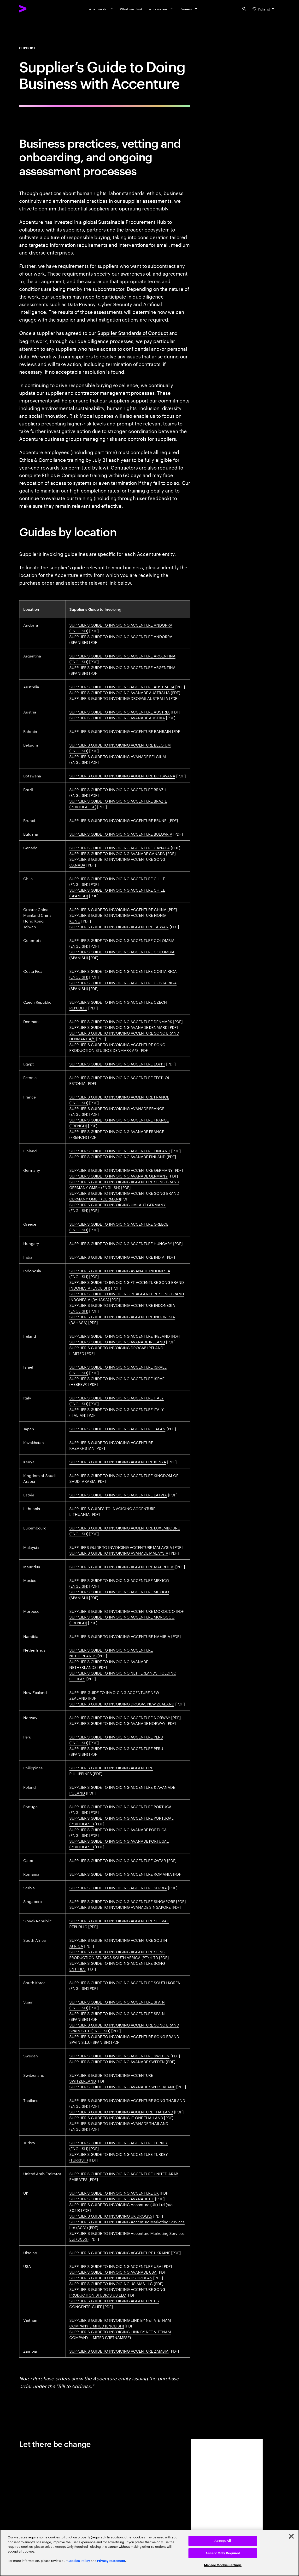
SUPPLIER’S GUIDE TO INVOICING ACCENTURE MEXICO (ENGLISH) (119, 1583)
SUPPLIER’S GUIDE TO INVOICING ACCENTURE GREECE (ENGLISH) (118, 1226)
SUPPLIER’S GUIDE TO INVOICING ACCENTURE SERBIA (118, 1887)
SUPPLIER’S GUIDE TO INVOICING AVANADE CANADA (117, 853)
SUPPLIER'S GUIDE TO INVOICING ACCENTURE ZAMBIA (118, 2351)
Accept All (222, 2540)
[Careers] (189, 8)
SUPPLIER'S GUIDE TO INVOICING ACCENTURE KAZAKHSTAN (111, 1445)
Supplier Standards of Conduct (132, 332)
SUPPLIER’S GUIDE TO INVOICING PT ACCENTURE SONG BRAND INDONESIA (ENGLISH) (126, 1285)
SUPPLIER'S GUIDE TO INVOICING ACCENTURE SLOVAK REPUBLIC (119, 1923)
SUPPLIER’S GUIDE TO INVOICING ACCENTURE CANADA (119, 847)
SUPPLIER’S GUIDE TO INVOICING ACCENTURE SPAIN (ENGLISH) (116, 2004)
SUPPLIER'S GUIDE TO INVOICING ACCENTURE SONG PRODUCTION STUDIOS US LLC (117, 2292)
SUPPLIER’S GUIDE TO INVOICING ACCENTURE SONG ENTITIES (117, 1965)
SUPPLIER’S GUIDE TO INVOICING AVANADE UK (111, 2198)
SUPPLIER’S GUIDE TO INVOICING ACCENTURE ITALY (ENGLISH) (116, 1400)
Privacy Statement (111, 2560)
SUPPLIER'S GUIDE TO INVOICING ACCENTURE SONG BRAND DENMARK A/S (124, 1035)
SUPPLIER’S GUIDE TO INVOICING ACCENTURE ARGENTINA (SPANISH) (122, 670)
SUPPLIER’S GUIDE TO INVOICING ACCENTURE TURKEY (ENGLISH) (118, 2145)
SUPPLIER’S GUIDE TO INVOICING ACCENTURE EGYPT (117, 1063)
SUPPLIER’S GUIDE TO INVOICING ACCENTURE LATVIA (118, 1494)
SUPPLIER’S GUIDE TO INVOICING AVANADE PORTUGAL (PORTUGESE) (119, 1843)
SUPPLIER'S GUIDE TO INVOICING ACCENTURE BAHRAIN (120, 731)
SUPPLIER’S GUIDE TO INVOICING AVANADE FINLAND (117, 1156)
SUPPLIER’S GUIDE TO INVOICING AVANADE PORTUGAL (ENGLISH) (119, 1832)
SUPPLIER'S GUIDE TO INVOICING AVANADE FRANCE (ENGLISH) (116, 1111)
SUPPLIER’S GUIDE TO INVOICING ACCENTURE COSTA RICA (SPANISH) (122, 985)
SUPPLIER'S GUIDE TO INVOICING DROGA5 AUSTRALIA (118, 698)
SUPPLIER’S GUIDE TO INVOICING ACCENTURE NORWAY (119, 1717)
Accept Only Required (222, 2553)
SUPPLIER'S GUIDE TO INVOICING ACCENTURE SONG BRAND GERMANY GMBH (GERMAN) (124, 1195)
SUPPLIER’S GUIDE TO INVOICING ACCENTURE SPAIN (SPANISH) (116, 2016)
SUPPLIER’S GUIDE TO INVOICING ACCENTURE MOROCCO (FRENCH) (121, 1619)
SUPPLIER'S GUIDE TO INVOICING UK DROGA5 (110, 2216)
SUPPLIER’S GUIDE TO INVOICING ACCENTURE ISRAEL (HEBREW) (117, 1381)
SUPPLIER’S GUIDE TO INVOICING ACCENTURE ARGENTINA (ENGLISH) (122, 658)
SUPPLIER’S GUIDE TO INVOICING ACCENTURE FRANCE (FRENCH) (119, 1122)
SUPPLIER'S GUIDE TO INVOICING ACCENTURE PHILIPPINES (111, 1770)
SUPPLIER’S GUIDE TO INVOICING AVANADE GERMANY (118, 1175)
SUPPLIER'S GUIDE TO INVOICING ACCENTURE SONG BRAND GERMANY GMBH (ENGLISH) (124, 1184)
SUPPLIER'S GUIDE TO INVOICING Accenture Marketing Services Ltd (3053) (126, 2236)
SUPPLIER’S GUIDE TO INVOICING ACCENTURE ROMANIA (120, 1874)
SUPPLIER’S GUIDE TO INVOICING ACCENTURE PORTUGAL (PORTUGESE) (121, 1820)
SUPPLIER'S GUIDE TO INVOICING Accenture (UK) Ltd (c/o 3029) (121, 2207)
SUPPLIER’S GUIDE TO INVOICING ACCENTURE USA (115, 2266)
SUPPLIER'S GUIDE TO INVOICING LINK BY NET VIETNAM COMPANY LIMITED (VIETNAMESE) (120, 2334)
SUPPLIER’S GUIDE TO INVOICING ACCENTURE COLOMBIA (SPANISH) (121, 954)
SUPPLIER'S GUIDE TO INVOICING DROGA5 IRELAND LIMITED (116, 1350)
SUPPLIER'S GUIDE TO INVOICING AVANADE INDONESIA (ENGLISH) (119, 1273)
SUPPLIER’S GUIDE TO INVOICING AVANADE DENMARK (118, 1027)
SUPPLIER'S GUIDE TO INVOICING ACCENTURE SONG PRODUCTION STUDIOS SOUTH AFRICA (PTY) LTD (117, 1954)
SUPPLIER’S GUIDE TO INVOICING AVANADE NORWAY (117, 1723)
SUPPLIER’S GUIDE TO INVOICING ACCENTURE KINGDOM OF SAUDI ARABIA (123, 1478)
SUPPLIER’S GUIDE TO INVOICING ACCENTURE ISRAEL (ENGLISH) (117, 1369)
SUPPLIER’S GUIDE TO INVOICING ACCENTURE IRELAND (119, 1336)
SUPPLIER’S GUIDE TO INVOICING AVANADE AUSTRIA (117, 717)
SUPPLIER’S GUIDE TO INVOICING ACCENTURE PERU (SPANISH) (116, 1751)
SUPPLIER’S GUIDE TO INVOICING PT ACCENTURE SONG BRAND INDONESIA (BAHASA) (126, 1296)
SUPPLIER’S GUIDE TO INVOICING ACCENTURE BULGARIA (120, 834)
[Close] (291, 2536)
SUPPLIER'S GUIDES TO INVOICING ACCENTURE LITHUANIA (112, 1511)
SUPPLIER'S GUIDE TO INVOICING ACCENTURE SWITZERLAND (111, 2077)
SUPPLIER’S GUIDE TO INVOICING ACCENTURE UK (114, 2193)
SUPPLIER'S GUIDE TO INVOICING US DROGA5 (110, 2277)
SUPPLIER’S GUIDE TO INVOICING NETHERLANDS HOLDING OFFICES (122, 1675)
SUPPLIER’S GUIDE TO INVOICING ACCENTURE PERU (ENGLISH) (116, 1739)
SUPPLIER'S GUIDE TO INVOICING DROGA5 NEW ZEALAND (121, 1703)
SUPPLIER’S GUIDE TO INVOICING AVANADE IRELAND (117, 1341)
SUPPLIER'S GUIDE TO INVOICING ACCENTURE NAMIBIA (119, 1636)
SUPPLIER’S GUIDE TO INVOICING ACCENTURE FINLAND (119, 1150)
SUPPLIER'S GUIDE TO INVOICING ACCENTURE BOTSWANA (122, 775)
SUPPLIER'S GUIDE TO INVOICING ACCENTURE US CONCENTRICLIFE (114, 2303)
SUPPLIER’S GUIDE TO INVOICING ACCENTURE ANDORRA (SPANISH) (120, 639)
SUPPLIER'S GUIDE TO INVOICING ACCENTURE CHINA (117, 909)
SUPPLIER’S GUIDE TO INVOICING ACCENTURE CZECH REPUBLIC (118, 1004)
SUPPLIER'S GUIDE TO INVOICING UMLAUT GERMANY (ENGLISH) (117, 1207)
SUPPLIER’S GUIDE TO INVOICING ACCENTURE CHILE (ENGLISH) (117, 881)
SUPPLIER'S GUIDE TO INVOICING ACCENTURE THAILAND (121, 2111)
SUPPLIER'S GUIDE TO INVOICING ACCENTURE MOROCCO (122, 1611)
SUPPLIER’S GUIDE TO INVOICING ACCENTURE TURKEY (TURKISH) (118, 2157)
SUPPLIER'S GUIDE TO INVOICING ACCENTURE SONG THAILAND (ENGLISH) (127, 2103)
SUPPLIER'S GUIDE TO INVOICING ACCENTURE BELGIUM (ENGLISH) (119, 747)
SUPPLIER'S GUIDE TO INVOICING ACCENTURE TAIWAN (118, 926)
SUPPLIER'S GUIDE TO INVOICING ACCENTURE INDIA (116, 1257)
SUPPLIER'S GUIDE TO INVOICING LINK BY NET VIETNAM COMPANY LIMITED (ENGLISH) (120, 2322)
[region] (149, 2553)
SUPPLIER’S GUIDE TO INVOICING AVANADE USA (113, 2272)
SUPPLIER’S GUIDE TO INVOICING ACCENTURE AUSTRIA (119, 711)
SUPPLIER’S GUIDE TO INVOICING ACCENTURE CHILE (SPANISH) (117, 892)
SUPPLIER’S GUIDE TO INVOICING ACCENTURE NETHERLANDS (111, 1652)
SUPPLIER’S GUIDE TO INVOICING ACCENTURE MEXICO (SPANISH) (119, 1594)
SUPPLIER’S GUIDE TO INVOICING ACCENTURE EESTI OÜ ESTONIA (119, 1080)
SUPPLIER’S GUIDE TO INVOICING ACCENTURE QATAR (117, 1860)
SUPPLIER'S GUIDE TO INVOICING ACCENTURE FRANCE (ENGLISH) (119, 1099)
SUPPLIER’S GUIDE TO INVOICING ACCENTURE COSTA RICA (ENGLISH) (122, 973)
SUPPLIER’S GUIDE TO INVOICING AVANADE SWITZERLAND (122, 2086)
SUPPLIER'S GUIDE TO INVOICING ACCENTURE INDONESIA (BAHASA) (122, 1319)
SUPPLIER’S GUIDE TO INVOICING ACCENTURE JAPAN (117, 1428)
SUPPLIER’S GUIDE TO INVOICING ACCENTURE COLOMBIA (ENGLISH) (121, 943)
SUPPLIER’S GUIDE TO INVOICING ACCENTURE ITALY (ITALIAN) (116, 1412)
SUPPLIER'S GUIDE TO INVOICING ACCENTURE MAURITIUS (121, 1566)
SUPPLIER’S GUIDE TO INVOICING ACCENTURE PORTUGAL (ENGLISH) (121, 1809)
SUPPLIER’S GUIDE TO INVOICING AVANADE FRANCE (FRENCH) (116, 1134)
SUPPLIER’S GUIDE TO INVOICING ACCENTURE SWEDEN (119, 2055)
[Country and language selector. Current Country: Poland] (264, 8)
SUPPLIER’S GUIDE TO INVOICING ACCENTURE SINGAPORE (122, 1901)
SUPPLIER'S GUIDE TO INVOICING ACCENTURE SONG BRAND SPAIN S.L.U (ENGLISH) (124, 2027)
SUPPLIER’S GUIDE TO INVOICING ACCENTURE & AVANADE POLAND (122, 1789)
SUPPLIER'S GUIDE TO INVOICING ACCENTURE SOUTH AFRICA (118, 1942)
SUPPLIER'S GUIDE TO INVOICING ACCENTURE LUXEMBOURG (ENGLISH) (124, 1530)
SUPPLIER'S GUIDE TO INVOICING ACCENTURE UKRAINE (119, 2252)
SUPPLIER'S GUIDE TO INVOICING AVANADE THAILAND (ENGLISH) (118, 2126)
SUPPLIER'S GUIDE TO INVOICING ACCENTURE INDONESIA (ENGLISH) (122, 1307)
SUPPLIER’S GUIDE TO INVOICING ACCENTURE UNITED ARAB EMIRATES (123, 2176)
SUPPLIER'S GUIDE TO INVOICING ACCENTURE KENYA (117, 1461)
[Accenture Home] (33, 8)
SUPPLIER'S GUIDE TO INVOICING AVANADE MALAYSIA (118, 1553)
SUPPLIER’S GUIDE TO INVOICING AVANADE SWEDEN (116, 2061)
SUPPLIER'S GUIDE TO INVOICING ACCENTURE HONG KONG (117, 917)
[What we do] (101, 8)
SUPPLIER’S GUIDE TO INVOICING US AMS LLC (111, 2283)
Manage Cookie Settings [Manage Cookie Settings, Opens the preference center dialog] (223, 2565)
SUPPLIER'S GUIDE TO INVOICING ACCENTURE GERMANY (120, 1170)
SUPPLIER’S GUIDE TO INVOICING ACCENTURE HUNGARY (120, 1243)
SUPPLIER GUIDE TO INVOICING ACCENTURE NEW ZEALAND (114, 1695)
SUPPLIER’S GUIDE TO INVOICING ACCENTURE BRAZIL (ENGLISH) (118, 792)
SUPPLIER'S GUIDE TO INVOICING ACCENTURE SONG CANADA (117, 861)
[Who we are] (161, 8)
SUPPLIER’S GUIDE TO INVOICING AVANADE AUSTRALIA (119, 692)
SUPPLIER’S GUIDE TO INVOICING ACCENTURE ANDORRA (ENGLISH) (120, 627)
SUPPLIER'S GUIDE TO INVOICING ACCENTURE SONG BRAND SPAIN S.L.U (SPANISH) (124, 2039)
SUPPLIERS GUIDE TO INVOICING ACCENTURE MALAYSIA (120, 1547)
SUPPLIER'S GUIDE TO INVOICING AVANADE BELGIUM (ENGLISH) (117, 759)
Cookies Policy (78, 2560)
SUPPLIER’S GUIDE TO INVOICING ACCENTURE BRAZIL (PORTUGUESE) (118, 803)
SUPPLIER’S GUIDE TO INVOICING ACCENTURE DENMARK (120, 1021)
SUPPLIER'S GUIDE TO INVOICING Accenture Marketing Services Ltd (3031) (126, 2224)
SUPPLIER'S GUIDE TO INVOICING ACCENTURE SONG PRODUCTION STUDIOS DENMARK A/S (117, 1047)
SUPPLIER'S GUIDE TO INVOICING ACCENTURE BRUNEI (118, 820)
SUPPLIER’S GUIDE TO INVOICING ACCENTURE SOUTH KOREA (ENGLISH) (124, 1985)
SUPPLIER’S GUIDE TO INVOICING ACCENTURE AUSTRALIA (121, 686)
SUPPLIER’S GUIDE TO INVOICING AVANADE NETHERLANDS (108, 1664)
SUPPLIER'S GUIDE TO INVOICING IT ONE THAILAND (116, 2117)
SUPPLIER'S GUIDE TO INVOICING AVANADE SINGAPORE (119, 1907)
